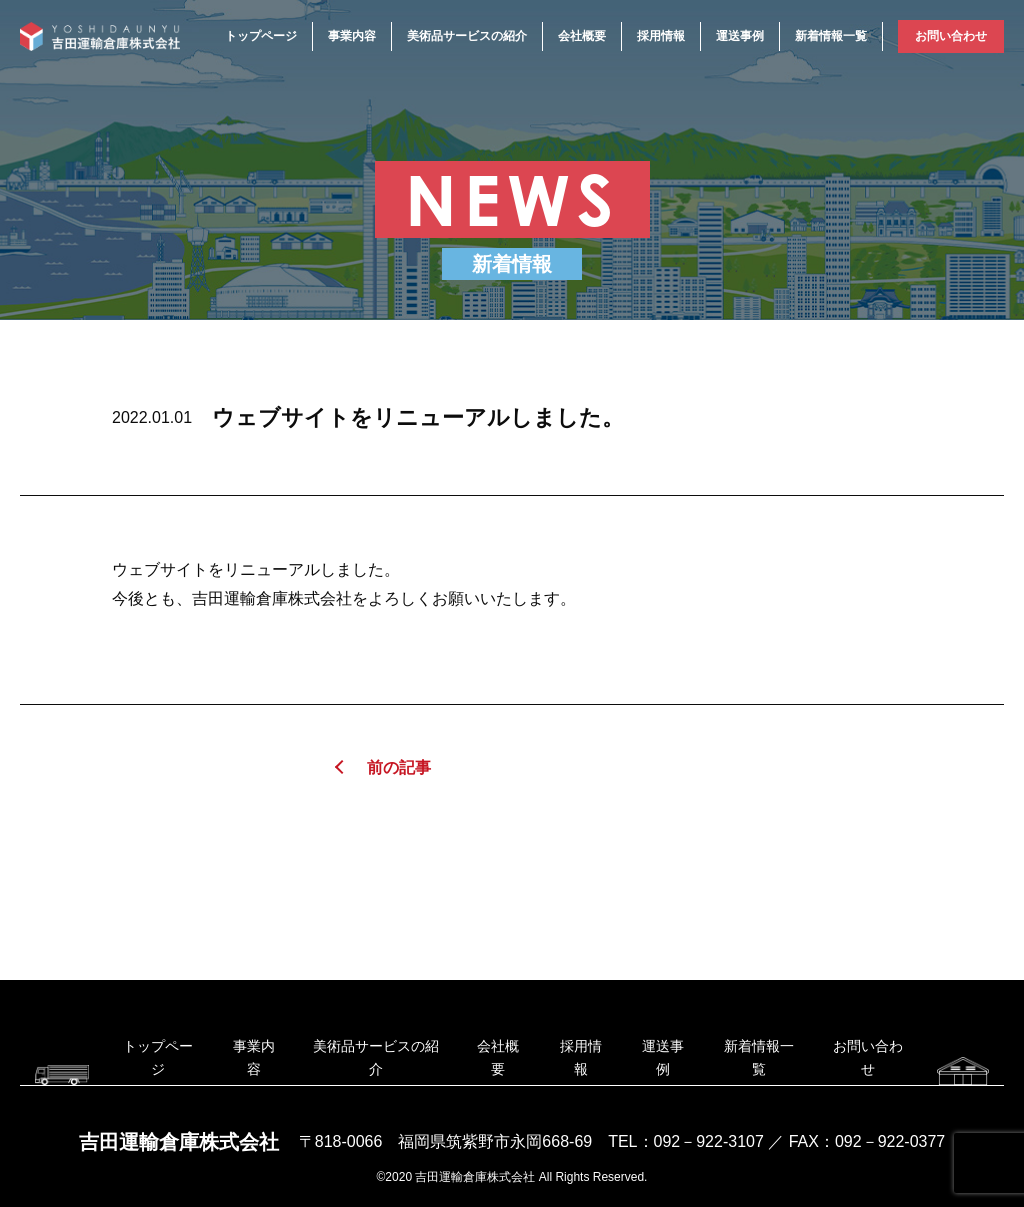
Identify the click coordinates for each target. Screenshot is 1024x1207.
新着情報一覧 (831, 36)
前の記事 (399, 767)
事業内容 (352, 36)
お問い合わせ (951, 36)
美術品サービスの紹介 (467, 36)
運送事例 (740, 36)
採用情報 (661, 36)
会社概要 (582, 36)
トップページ (261, 36)
